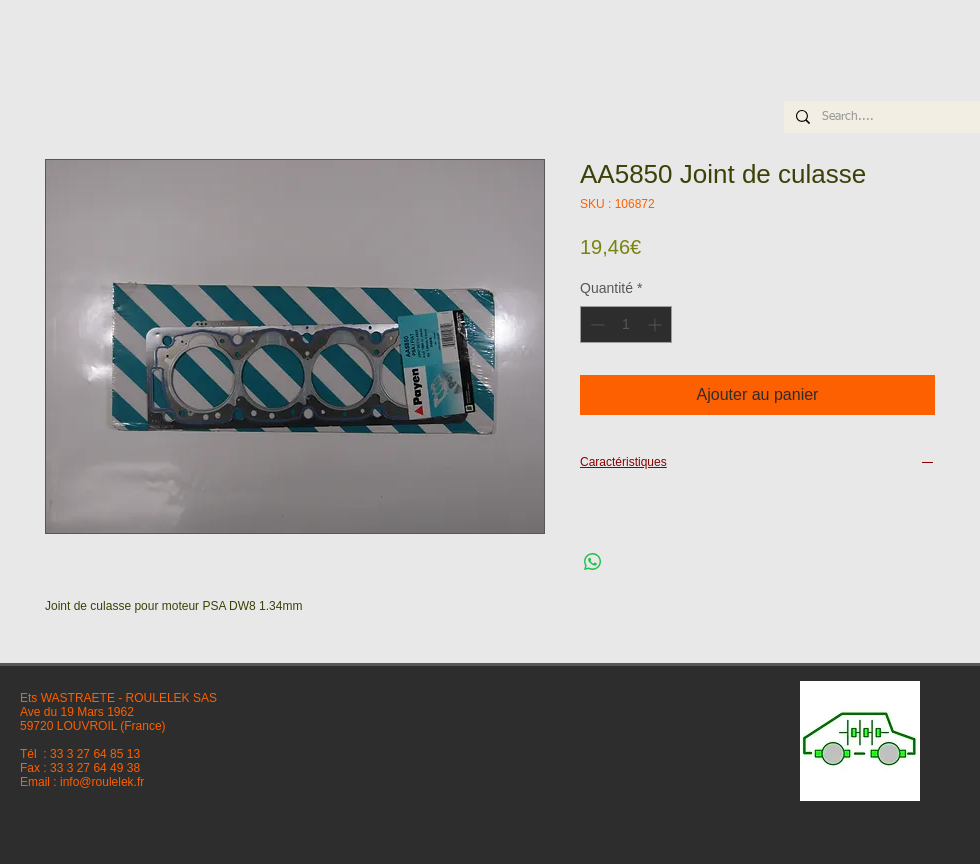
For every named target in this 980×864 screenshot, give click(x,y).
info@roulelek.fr (102, 782)
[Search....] (880, 117)
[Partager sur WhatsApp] (593, 562)
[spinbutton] (626, 324)
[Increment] (656, 324)
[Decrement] (595, 324)
